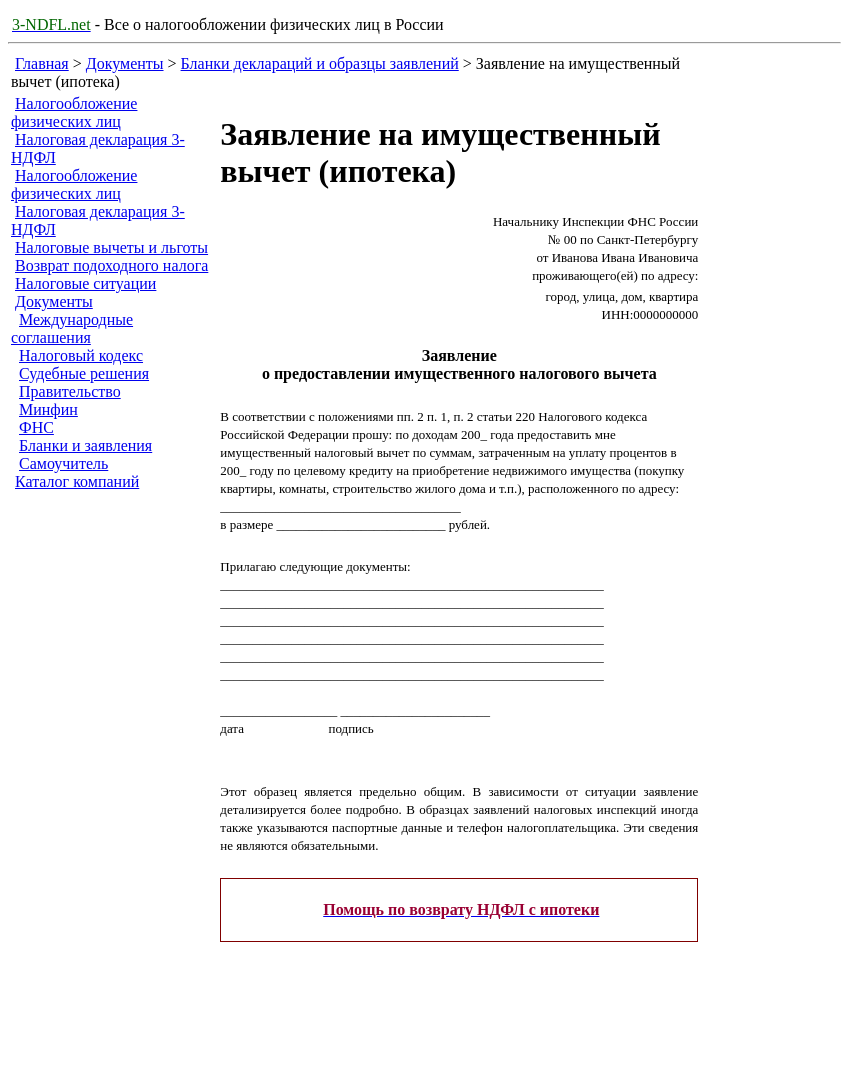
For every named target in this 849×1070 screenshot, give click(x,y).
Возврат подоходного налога (111, 265)
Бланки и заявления (85, 445)
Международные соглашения (72, 328)
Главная (42, 63)
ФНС (36, 427)
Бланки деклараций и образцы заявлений (320, 63)
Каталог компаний (77, 481)
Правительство (70, 391)
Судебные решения (84, 373)
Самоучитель (63, 463)
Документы (125, 63)
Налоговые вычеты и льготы (111, 247)
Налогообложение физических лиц (74, 112)
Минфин (48, 409)
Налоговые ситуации (85, 283)
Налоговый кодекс (81, 355)
